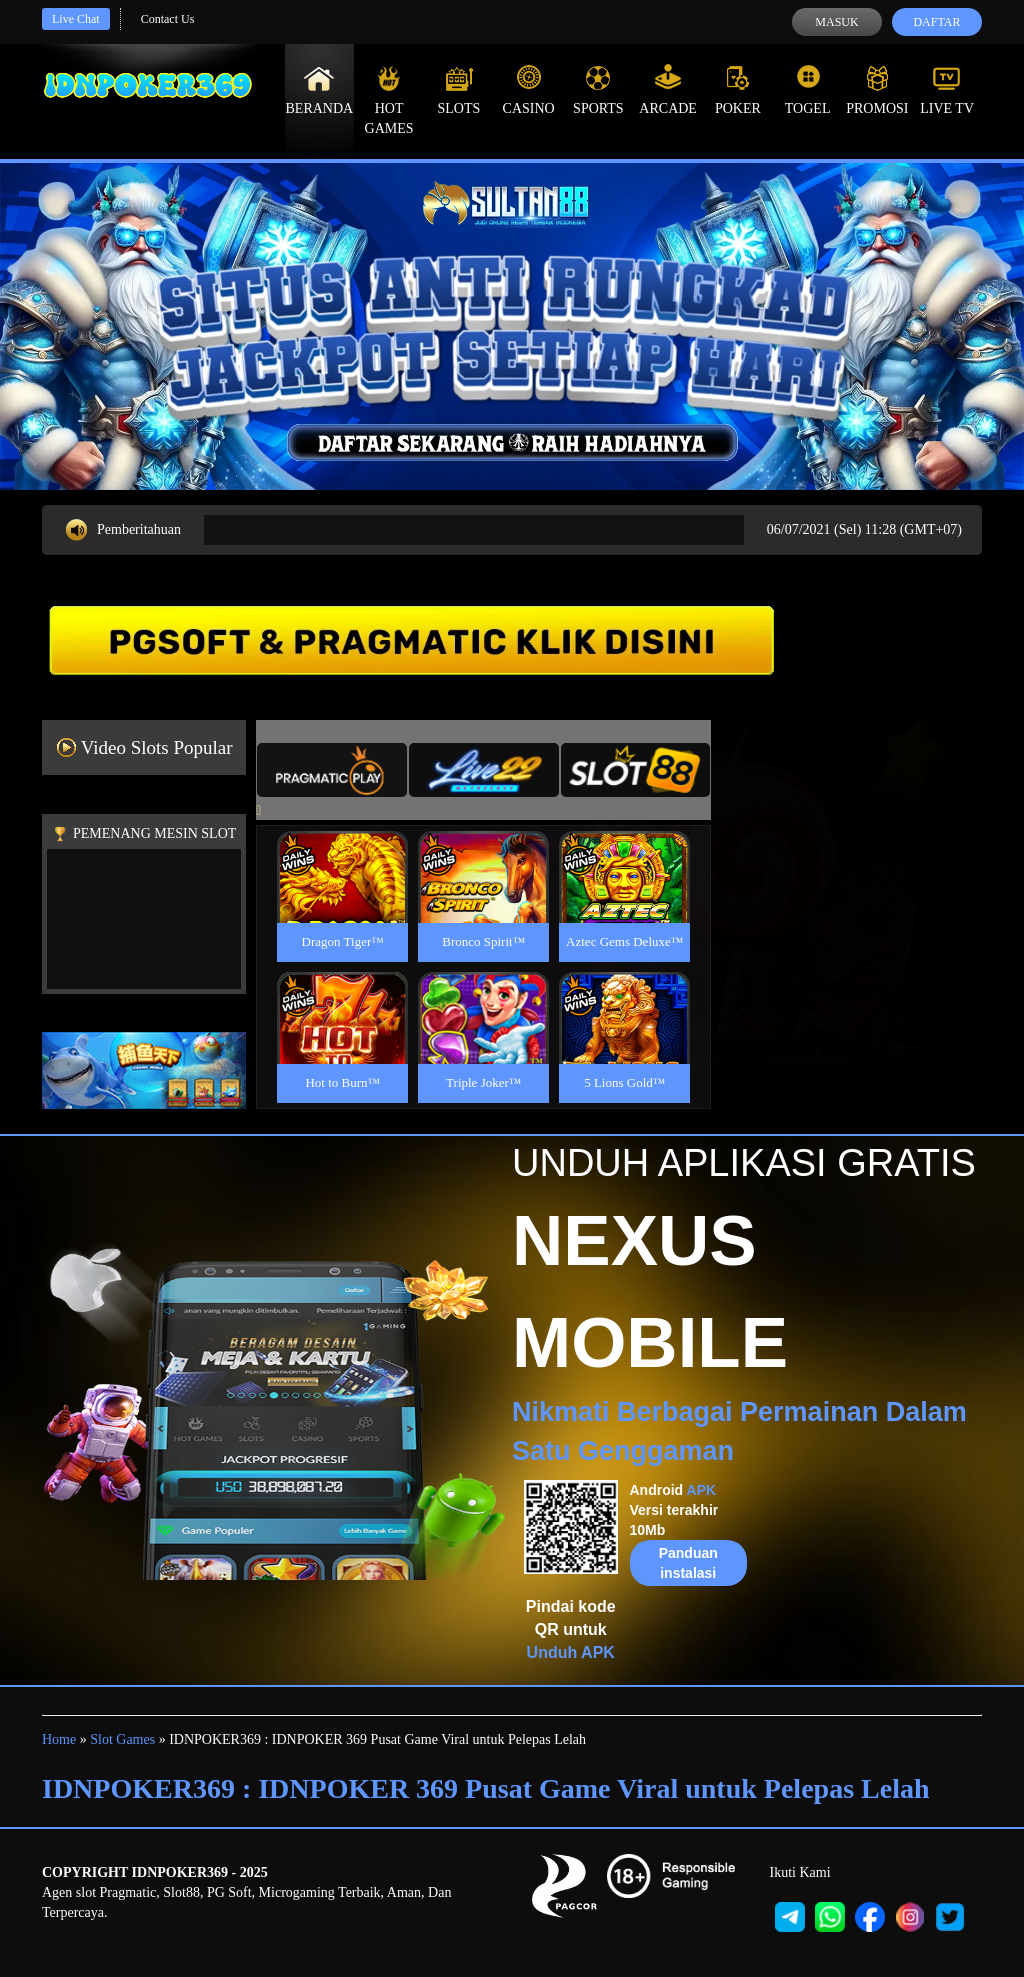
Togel (808, 90)
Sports (598, 90)
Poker (738, 90)
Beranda (320, 90)
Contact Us (168, 19)
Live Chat (76, 19)
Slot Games (122, 1739)
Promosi (877, 90)
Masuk (836, 22)
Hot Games (389, 100)
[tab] (332, 770)
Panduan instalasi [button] (688, 1563)
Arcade (668, 90)
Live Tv (947, 90)
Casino (529, 90)
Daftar (936, 22)
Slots (458, 90)
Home (59, 1739)
